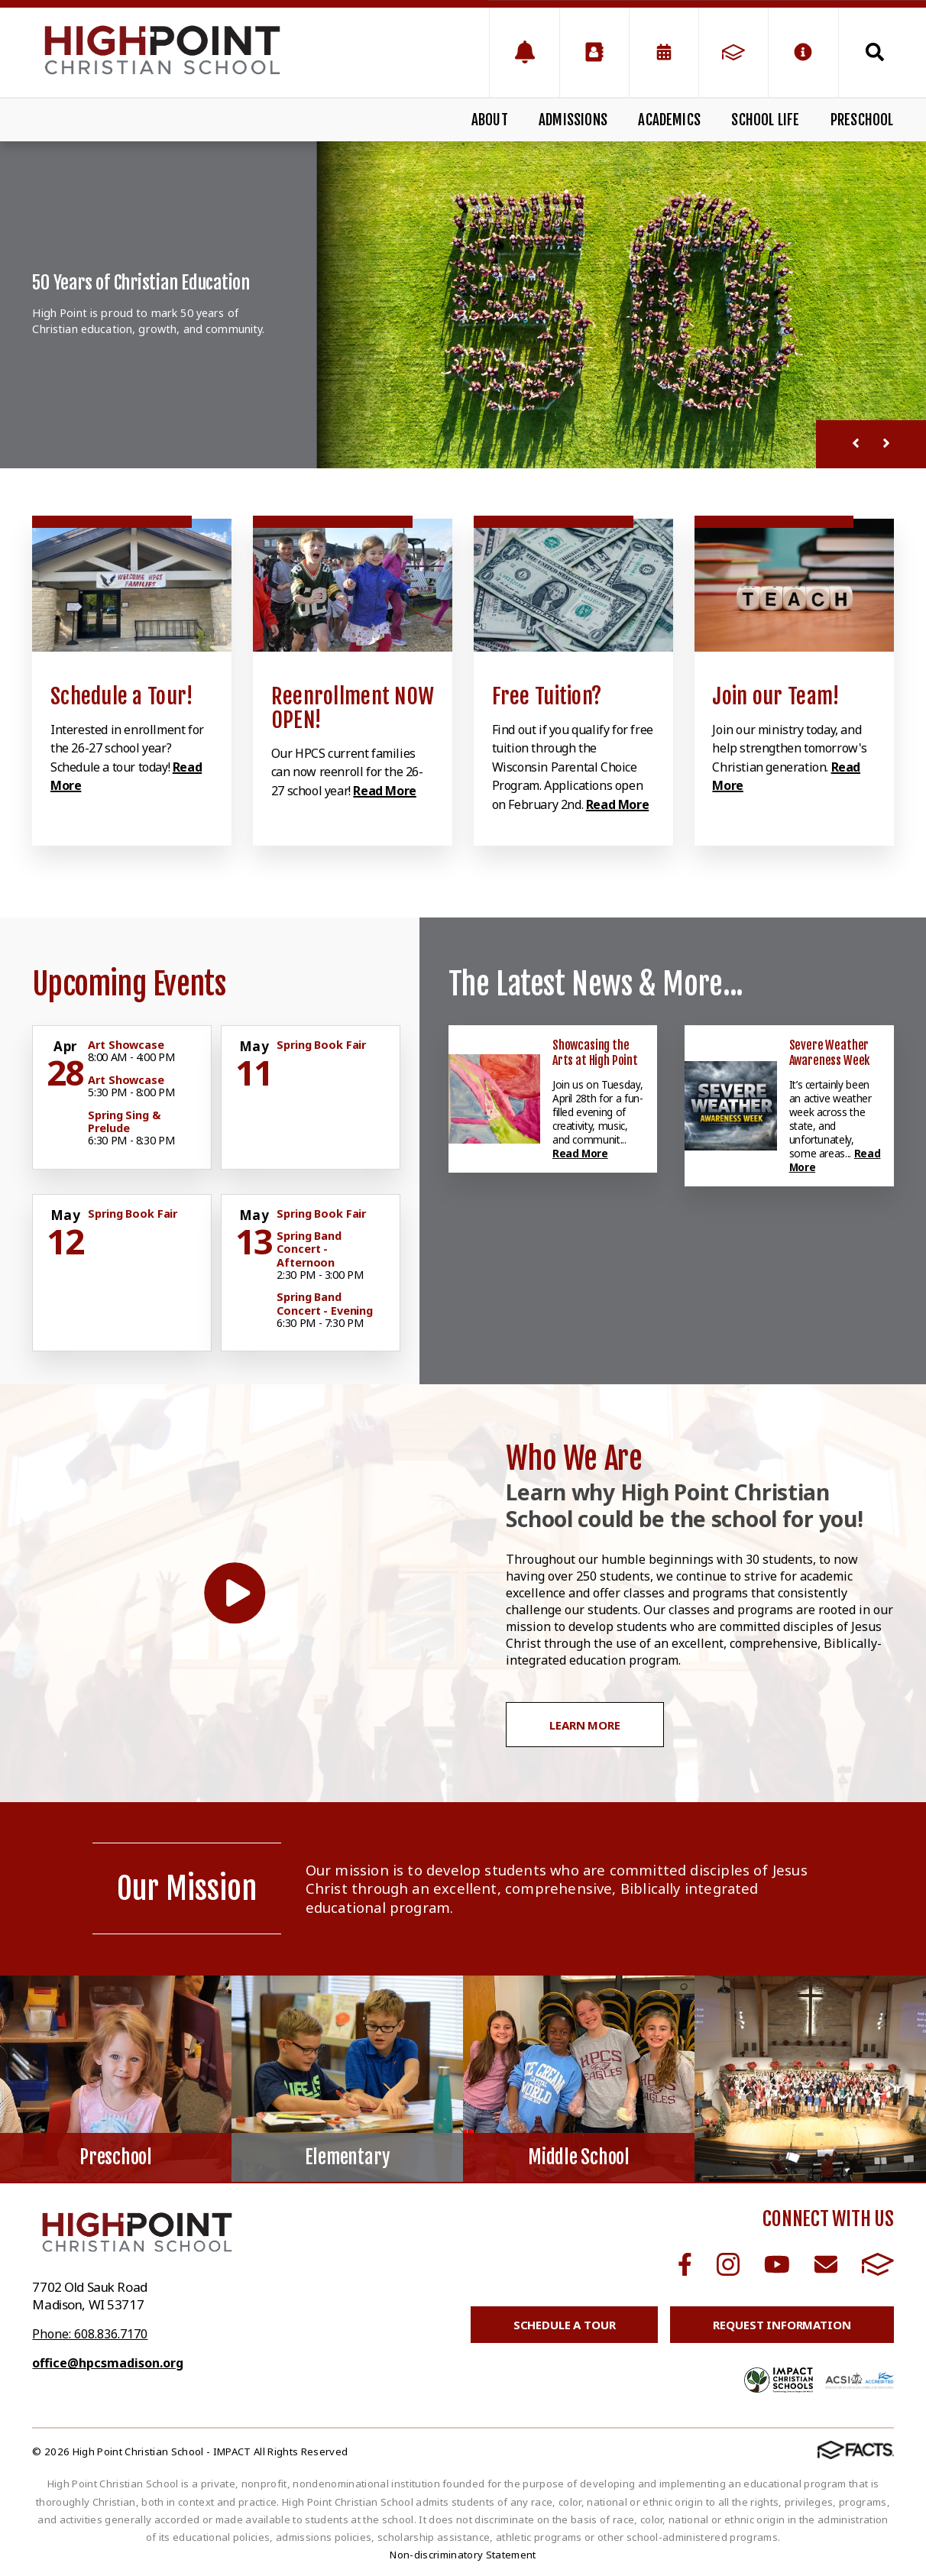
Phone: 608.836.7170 (89, 2333)
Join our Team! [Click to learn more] (776, 696)
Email (825, 2264)
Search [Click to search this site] (874, 52)
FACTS (878, 2264)
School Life (765, 120)
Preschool (862, 120)
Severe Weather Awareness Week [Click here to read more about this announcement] (829, 1052)
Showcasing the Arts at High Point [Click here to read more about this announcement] (595, 1052)
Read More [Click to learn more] (384, 790)
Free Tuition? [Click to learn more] (547, 696)
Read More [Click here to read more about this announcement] (580, 1153)
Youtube (777, 2264)
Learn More (584, 1725)
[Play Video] (234, 1593)
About (489, 120)
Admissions (573, 120)
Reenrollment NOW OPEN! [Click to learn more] (353, 708)
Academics (669, 120)
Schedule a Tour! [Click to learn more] (122, 696)
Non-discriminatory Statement (463, 2554)
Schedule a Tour (564, 2324)
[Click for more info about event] (66, 1046)
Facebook (685, 2264)
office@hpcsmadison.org (107, 2362)
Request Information (781, 2324)
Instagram (728, 2264)
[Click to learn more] (132, 585)
